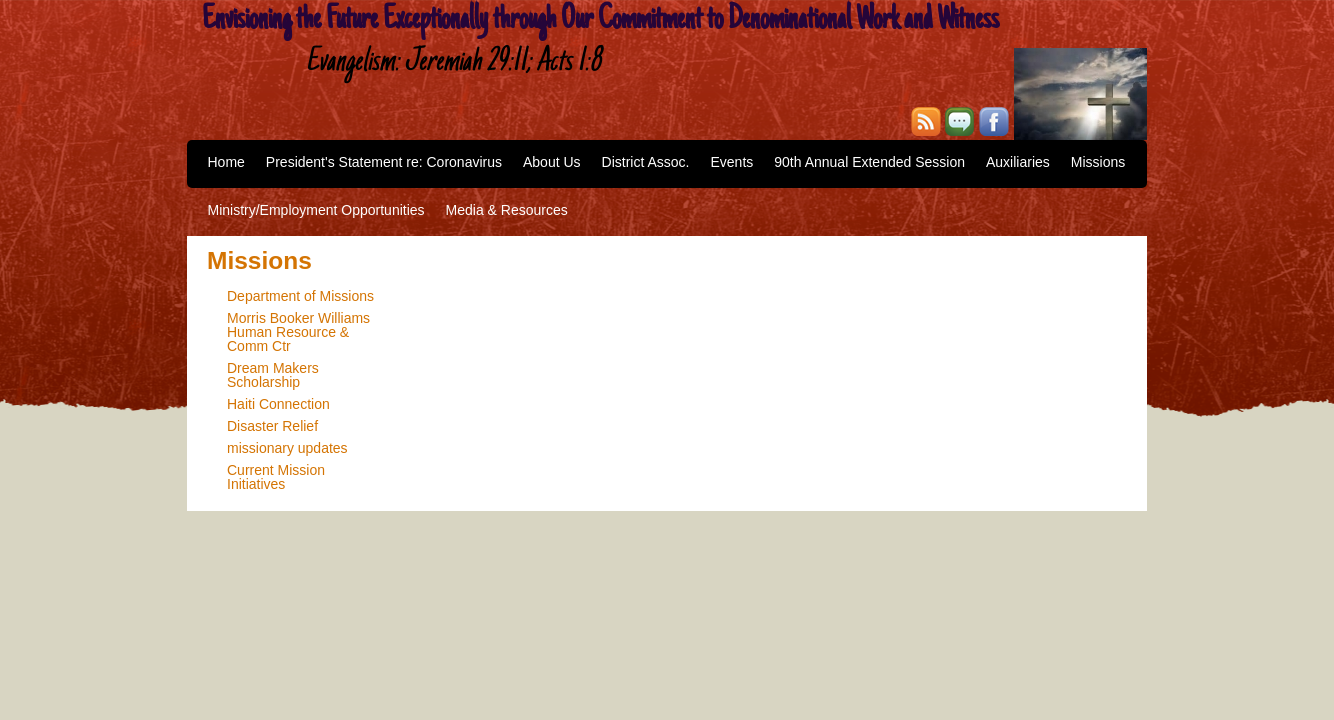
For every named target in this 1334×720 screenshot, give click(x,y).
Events (731, 162)
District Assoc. (646, 162)
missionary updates (287, 448)
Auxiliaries (1018, 162)
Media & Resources (507, 210)
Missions (1098, 162)
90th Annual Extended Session (869, 162)
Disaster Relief (272, 426)
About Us (552, 162)
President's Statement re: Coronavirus (384, 162)
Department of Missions (300, 296)
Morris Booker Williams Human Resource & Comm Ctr (298, 332)
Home (226, 162)
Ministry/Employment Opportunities (316, 210)
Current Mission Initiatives (276, 477)
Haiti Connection (278, 404)
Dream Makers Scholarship (273, 375)
